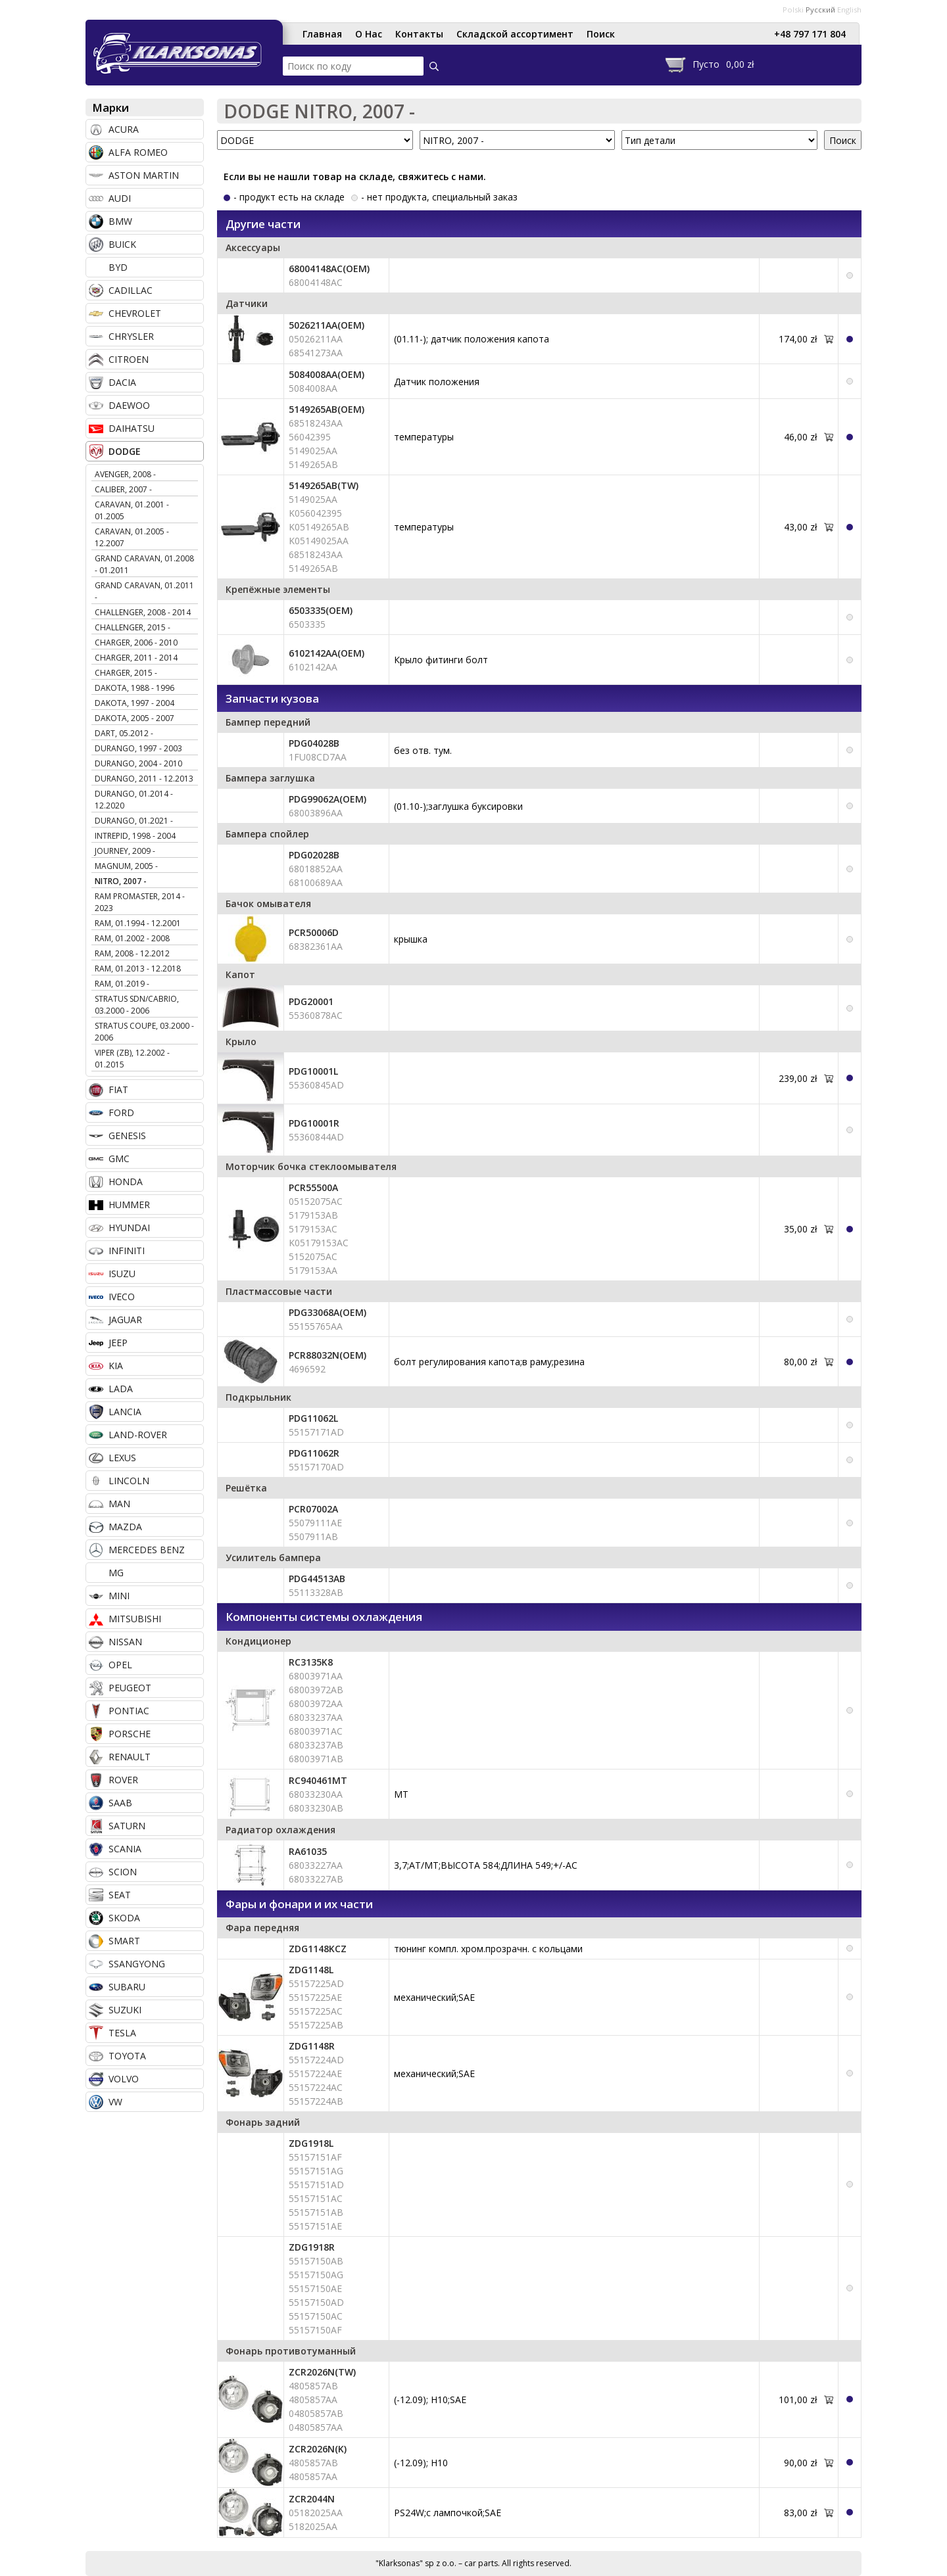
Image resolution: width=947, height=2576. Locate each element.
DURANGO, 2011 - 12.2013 (144, 778)
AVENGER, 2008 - (125, 474)
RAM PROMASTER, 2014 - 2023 (140, 902)
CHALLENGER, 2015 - (132, 627)
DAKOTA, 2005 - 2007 (134, 718)
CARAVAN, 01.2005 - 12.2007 (132, 537)
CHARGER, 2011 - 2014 (136, 657)
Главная (322, 34)
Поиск (601, 34)
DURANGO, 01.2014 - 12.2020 (134, 799)
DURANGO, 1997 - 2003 (138, 748)
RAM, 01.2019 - (122, 983)
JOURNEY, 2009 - (125, 850)
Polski (793, 9)
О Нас (368, 34)
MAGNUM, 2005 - (126, 866)
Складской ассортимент (514, 34)
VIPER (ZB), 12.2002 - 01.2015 (132, 1058)
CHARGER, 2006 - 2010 (136, 642)
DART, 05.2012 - (124, 733)
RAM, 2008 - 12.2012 (132, 953)
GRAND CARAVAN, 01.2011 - (144, 591)
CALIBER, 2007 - (123, 489)
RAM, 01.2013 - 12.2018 (138, 968)
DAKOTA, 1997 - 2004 (134, 703)
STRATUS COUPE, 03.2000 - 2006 (144, 1031)
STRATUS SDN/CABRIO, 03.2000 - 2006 (137, 1004)
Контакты (419, 34)
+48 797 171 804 (810, 34)
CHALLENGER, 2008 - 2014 (143, 612)
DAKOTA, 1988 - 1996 (134, 687)
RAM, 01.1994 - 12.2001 (138, 923)
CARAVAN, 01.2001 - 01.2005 (132, 510)
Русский (820, 9)
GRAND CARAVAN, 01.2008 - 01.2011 (144, 564)
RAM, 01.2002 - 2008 (132, 938)
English (849, 9)
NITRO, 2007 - (121, 881)
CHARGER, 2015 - (126, 672)
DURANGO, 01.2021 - (134, 820)
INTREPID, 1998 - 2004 (135, 835)
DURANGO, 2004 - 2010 (138, 763)
